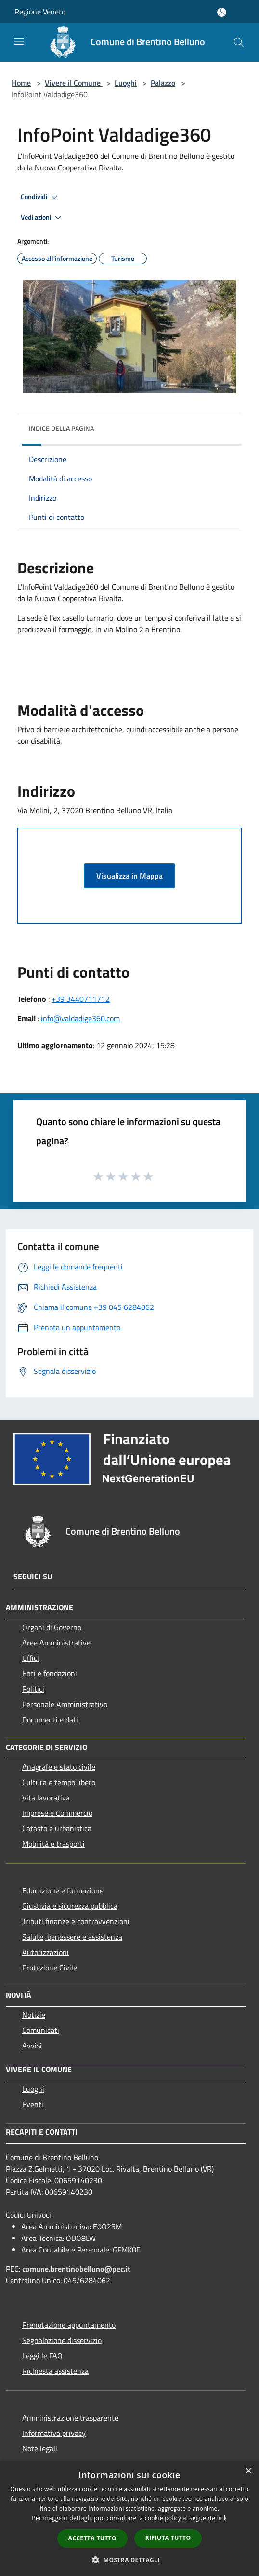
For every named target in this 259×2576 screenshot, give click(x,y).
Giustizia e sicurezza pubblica (69, 1906)
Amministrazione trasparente (70, 2417)
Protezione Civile (49, 1967)
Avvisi (32, 2045)
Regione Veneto (39, 11)
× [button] (248, 2471)
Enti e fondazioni (49, 1673)
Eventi (32, 2104)
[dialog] (129, 2518)
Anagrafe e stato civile (58, 1767)
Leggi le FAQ (42, 2355)
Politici (33, 1689)
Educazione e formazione (63, 1890)
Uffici (30, 1658)
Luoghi (126, 83)
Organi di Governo (51, 1627)
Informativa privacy (54, 2433)
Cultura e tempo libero (58, 1782)
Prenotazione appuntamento (69, 2324)
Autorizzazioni (45, 1952)
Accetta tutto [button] (92, 2538)
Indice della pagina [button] (61, 428)
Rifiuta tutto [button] (168, 2538)
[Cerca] (239, 42)
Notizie (33, 2014)
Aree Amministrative (56, 1642)
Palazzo (163, 83)
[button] (129, 2559)
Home (21, 83)
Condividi (40, 197)
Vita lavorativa (46, 1797)
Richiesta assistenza (55, 2371)
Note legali (39, 2448)
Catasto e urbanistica (56, 1828)
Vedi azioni (42, 217)
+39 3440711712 (81, 999)
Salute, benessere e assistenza (72, 1936)
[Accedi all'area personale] (221, 12)
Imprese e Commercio (57, 1813)
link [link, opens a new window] (222, 2518)
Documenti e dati (50, 1719)
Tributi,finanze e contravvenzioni (76, 1921)
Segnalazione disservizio (62, 2340)
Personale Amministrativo (64, 1704)
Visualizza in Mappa (129, 875)
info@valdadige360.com (80, 1018)
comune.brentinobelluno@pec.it (76, 2269)
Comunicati (40, 2030)
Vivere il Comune (74, 83)
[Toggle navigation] (19, 41)
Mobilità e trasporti (53, 1844)
